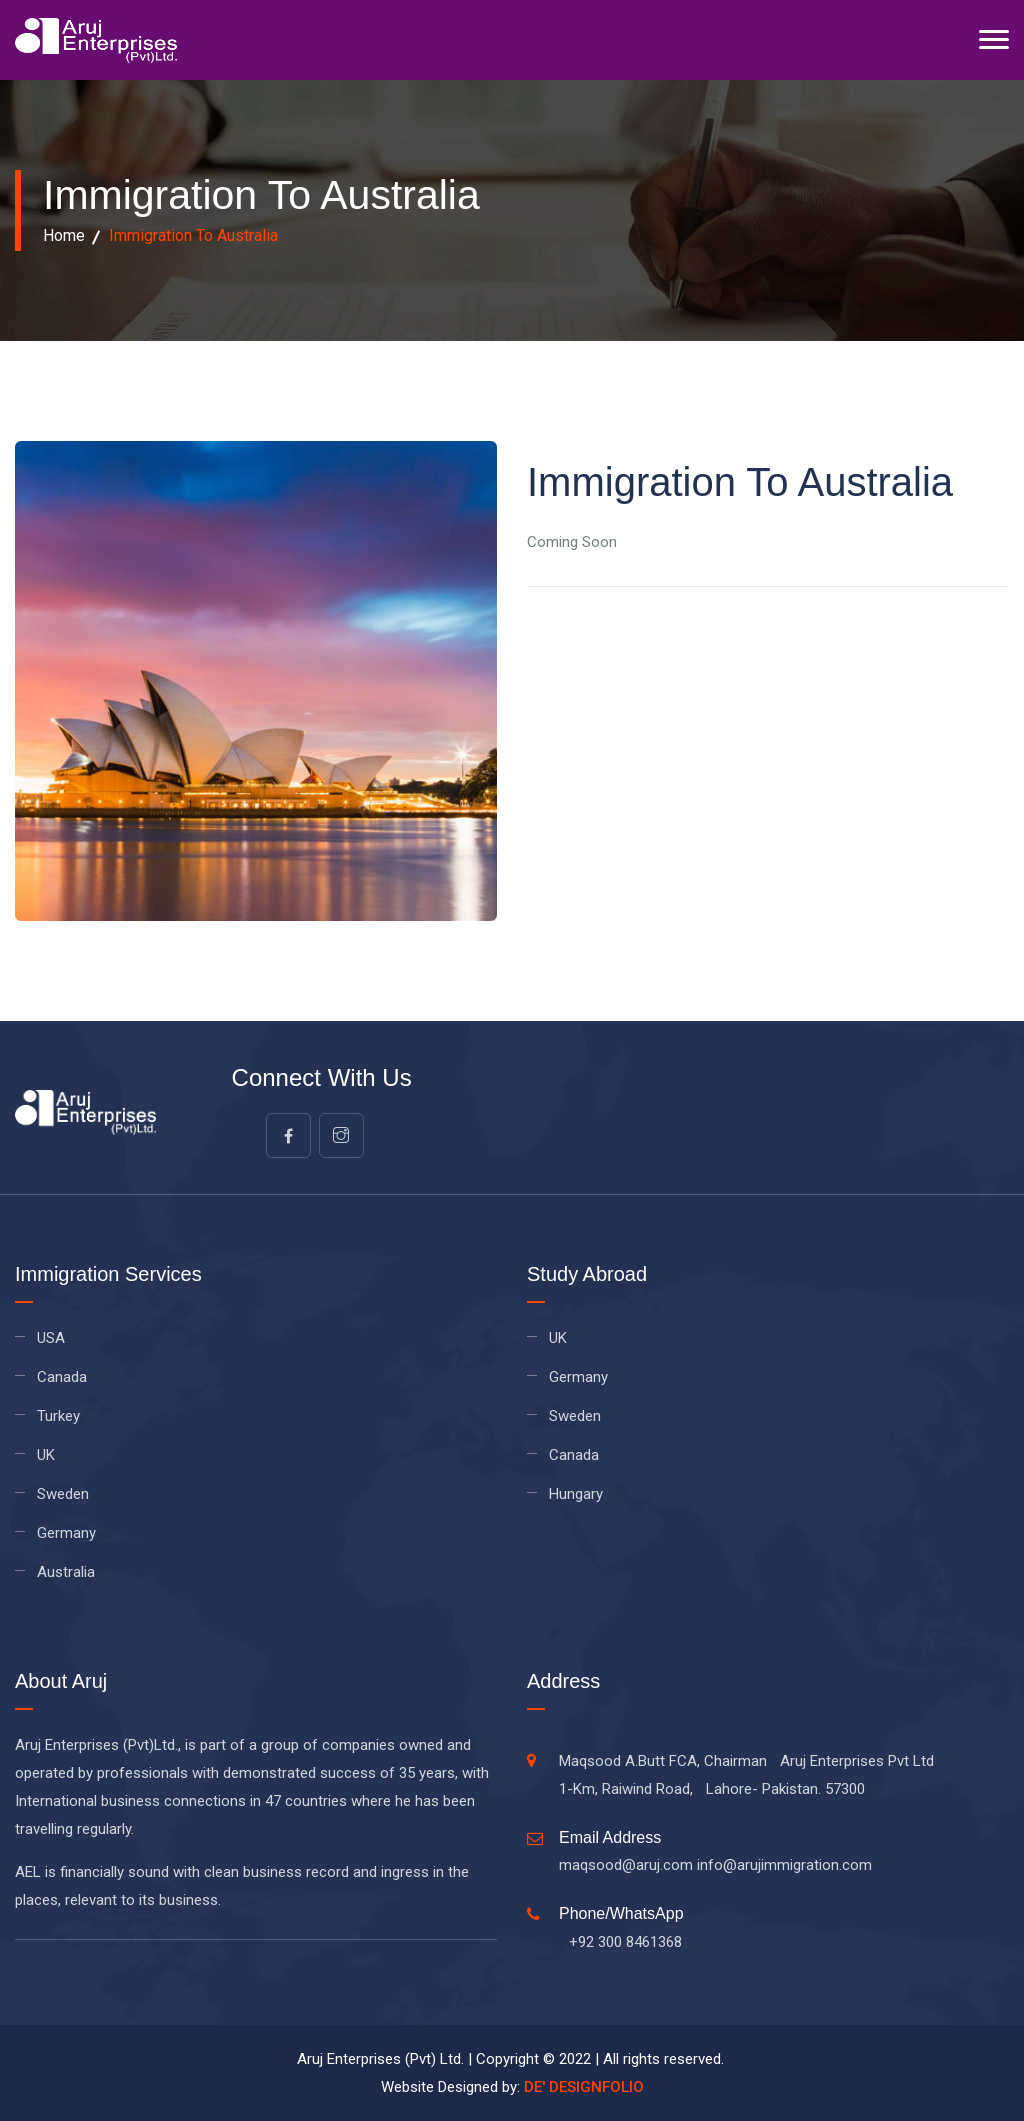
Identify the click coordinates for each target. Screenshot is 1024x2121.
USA (51, 1338)
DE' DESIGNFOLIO (584, 2087)
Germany (66, 1533)
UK (46, 1455)
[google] (341, 1135)
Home (64, 235)
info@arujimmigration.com (784, 1865)
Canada (62, 1377)
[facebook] (288, 1135)
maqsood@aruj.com (626, 1865)
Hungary (576, 1494)
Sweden (63, 1494)
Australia (66, 1572)
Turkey (58, 1416)
